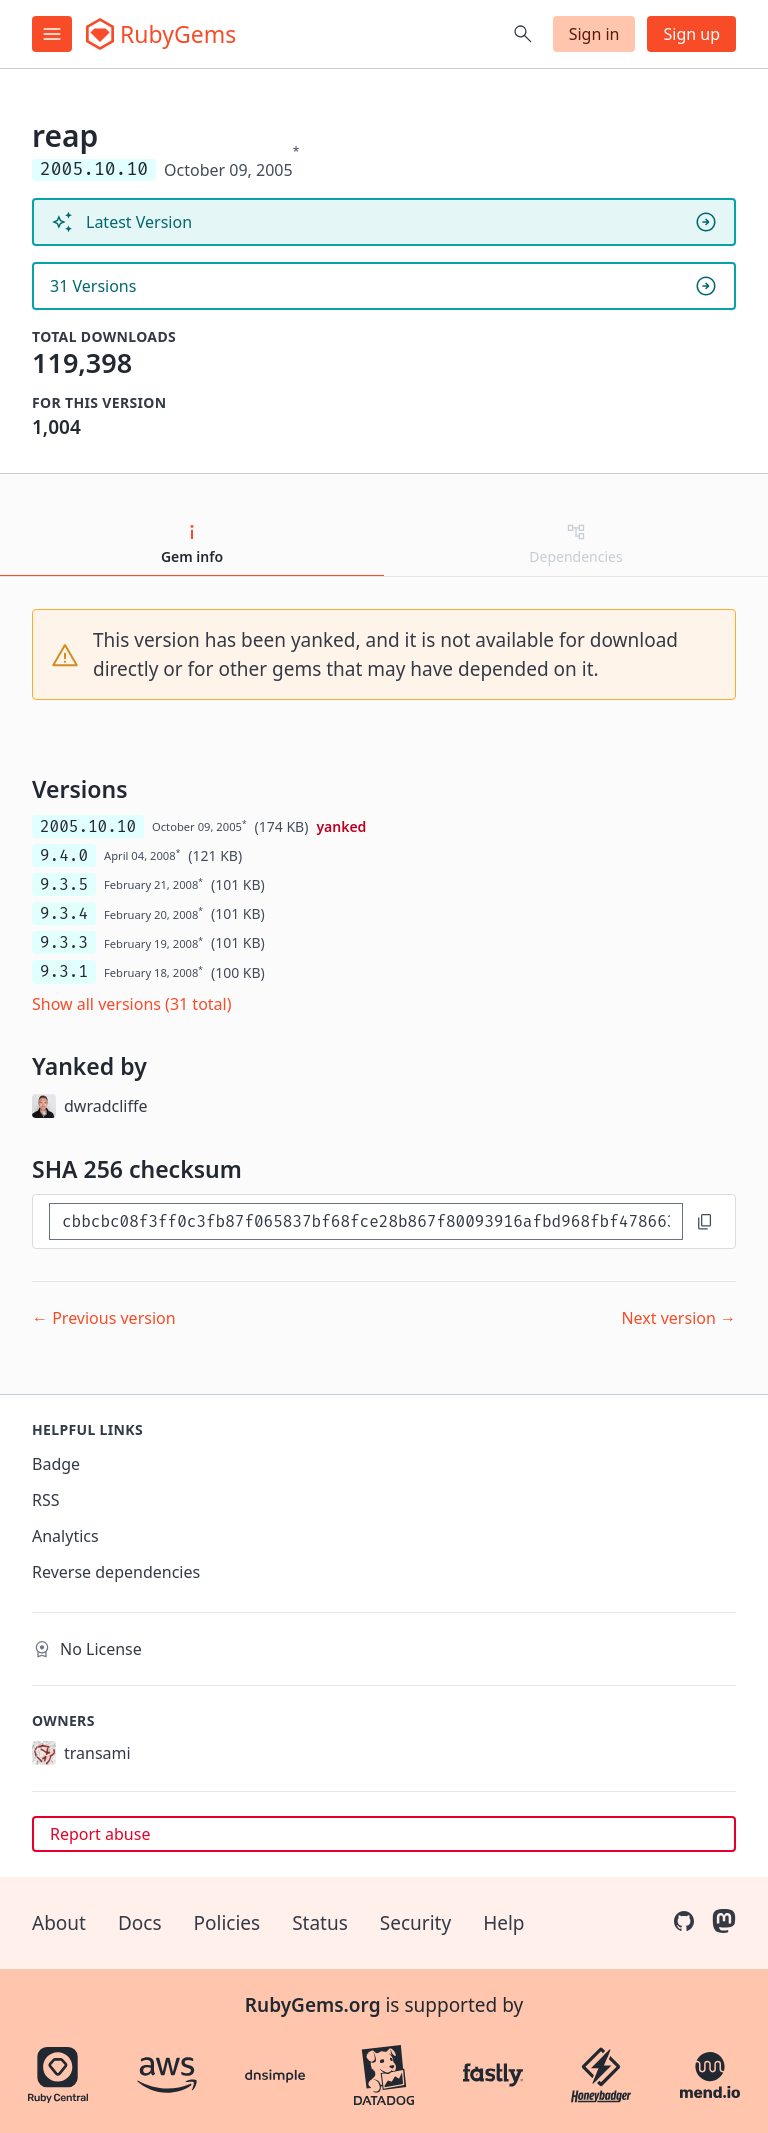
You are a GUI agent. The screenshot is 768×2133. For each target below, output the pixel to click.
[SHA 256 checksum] (366, 1221)
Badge (56, 1464)
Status (320, 1923)
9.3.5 (64, 884)
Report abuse (100, 1834)
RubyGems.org (313, 2005)
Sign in (594, 34)
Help (503, 1923)
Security (415, 1923)
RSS (46, 1500)
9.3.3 (64, 942)
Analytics (65, 1536)
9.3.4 (64, 913)
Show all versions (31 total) (132, 1004)
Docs (140, 1923)
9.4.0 (64, 855)
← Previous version (104, 1318)
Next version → (678, 1318)
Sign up (691, 34)
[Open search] (523, 34)
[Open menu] (52, 34)
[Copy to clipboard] (705, 1222)
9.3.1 (64, 971)
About (59, 1923)
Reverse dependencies (116, 1572)
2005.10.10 (88, 826)
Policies (227, 1923)
